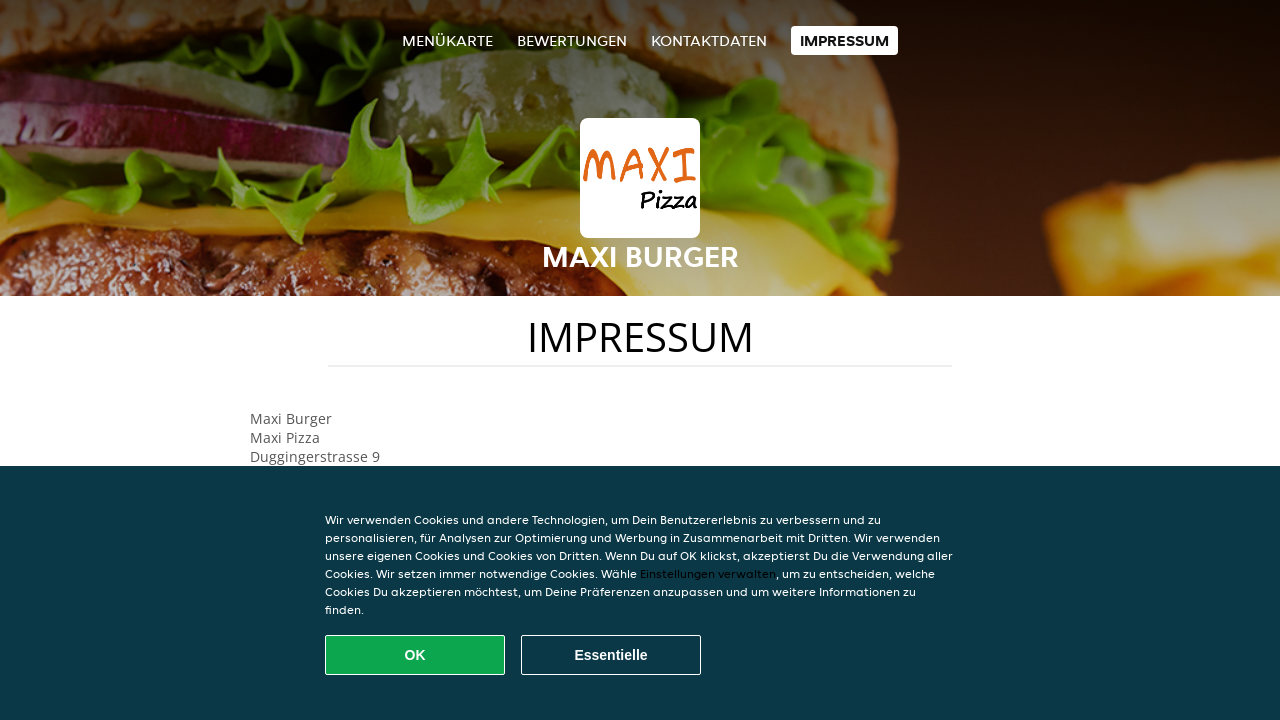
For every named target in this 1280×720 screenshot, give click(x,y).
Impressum (844, 40)
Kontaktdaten (709, 40)
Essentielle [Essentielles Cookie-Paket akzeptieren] (610, 655)
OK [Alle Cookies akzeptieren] (415, 655)
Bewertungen (572, 40)
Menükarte (447, 40)
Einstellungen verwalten (708, 573)
